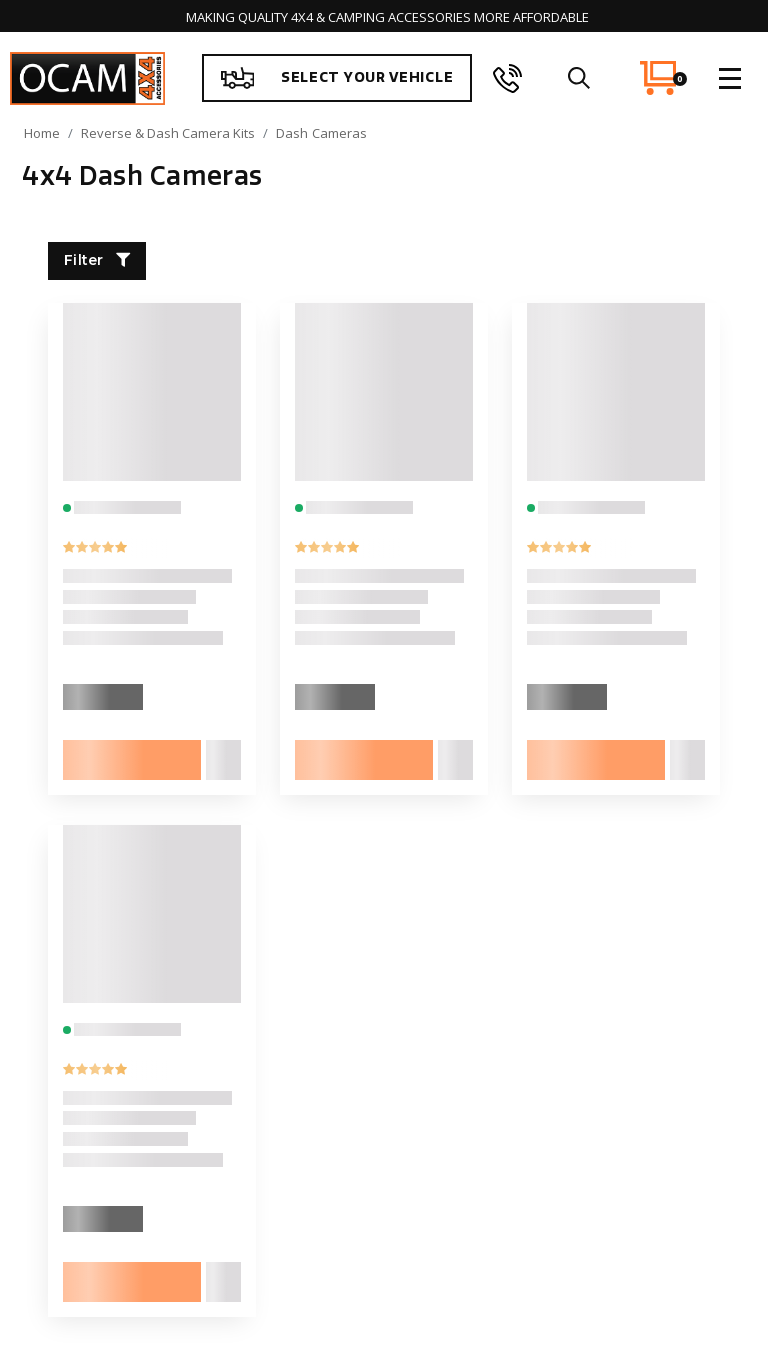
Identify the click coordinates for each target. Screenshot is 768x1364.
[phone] (507, 78)
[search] (578, 78)
